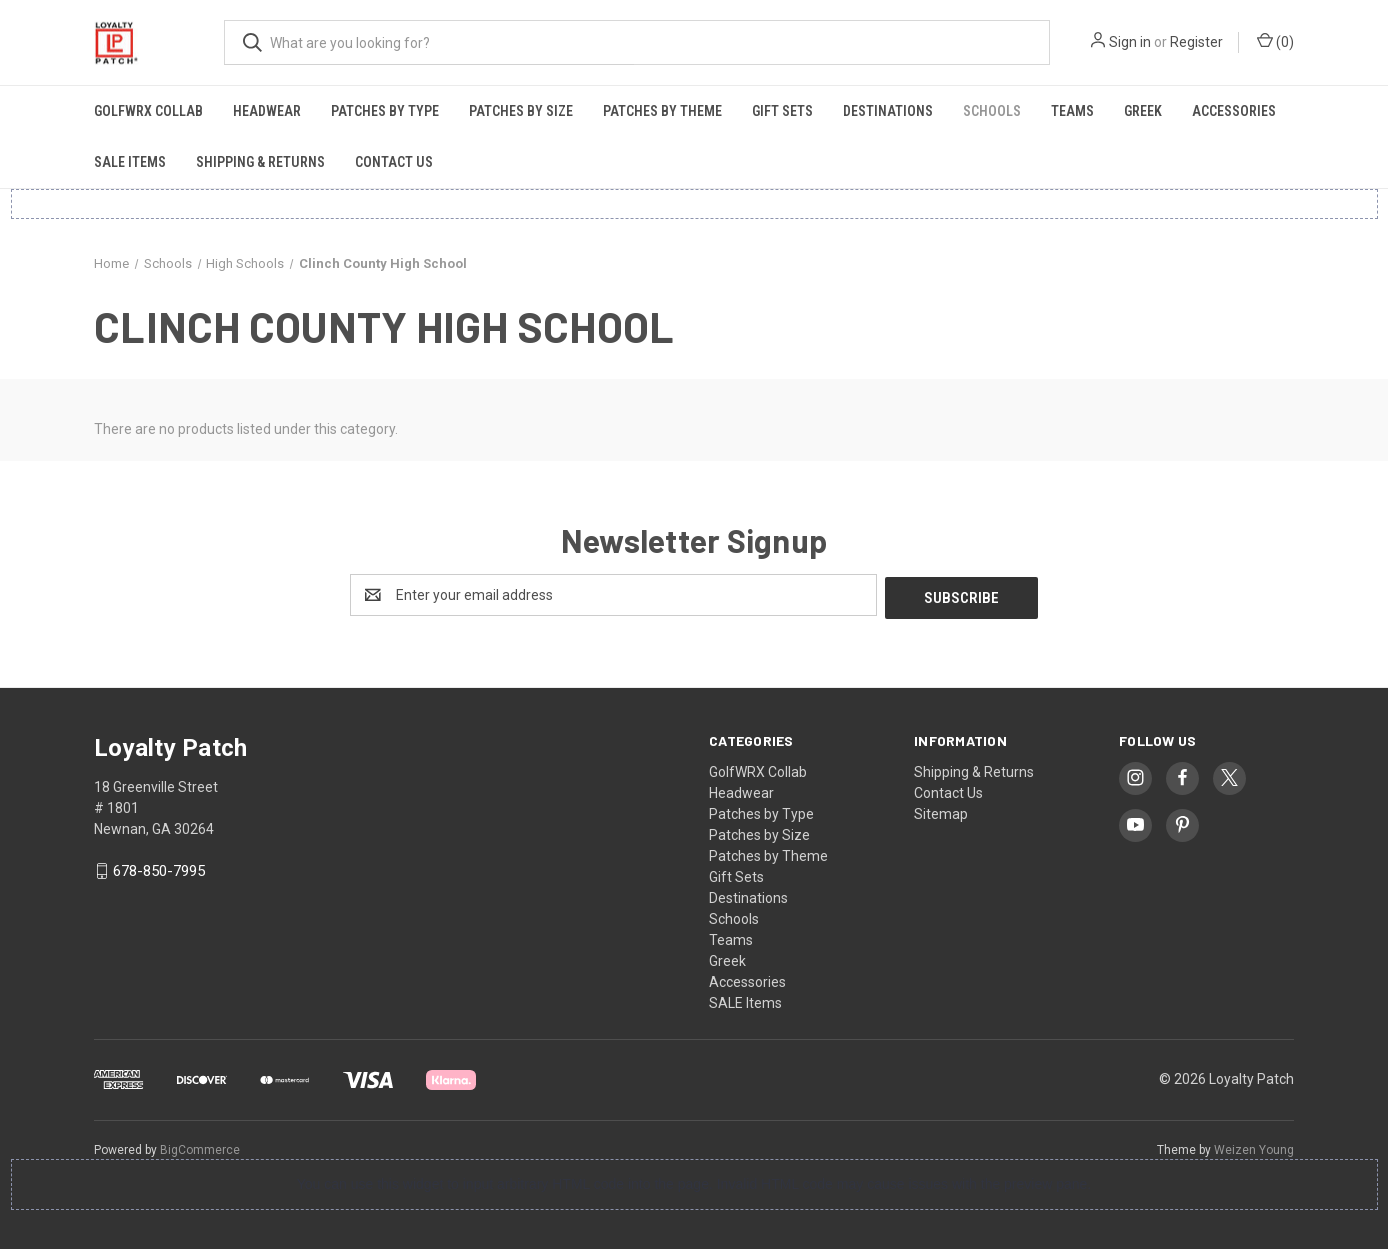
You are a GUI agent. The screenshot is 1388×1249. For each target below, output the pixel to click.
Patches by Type (385, 111)
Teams (1072, 111)
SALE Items (130, 162)
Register (1196, 42)
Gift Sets (782, 111)
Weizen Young (1254, 1147)
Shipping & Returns (260, 162)
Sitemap (941, 811)
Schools (992, 111)
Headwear (267, 111)
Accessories (1234, 111)
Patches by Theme (662, 111)
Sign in (1130, 42)
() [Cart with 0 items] (1275, 41)
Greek (1143, 111)
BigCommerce (200, 1147)
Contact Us (394, 162)
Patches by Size (521, 111)
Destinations (888, 111)
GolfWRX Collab (148, 111)
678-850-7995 (159, 869)
